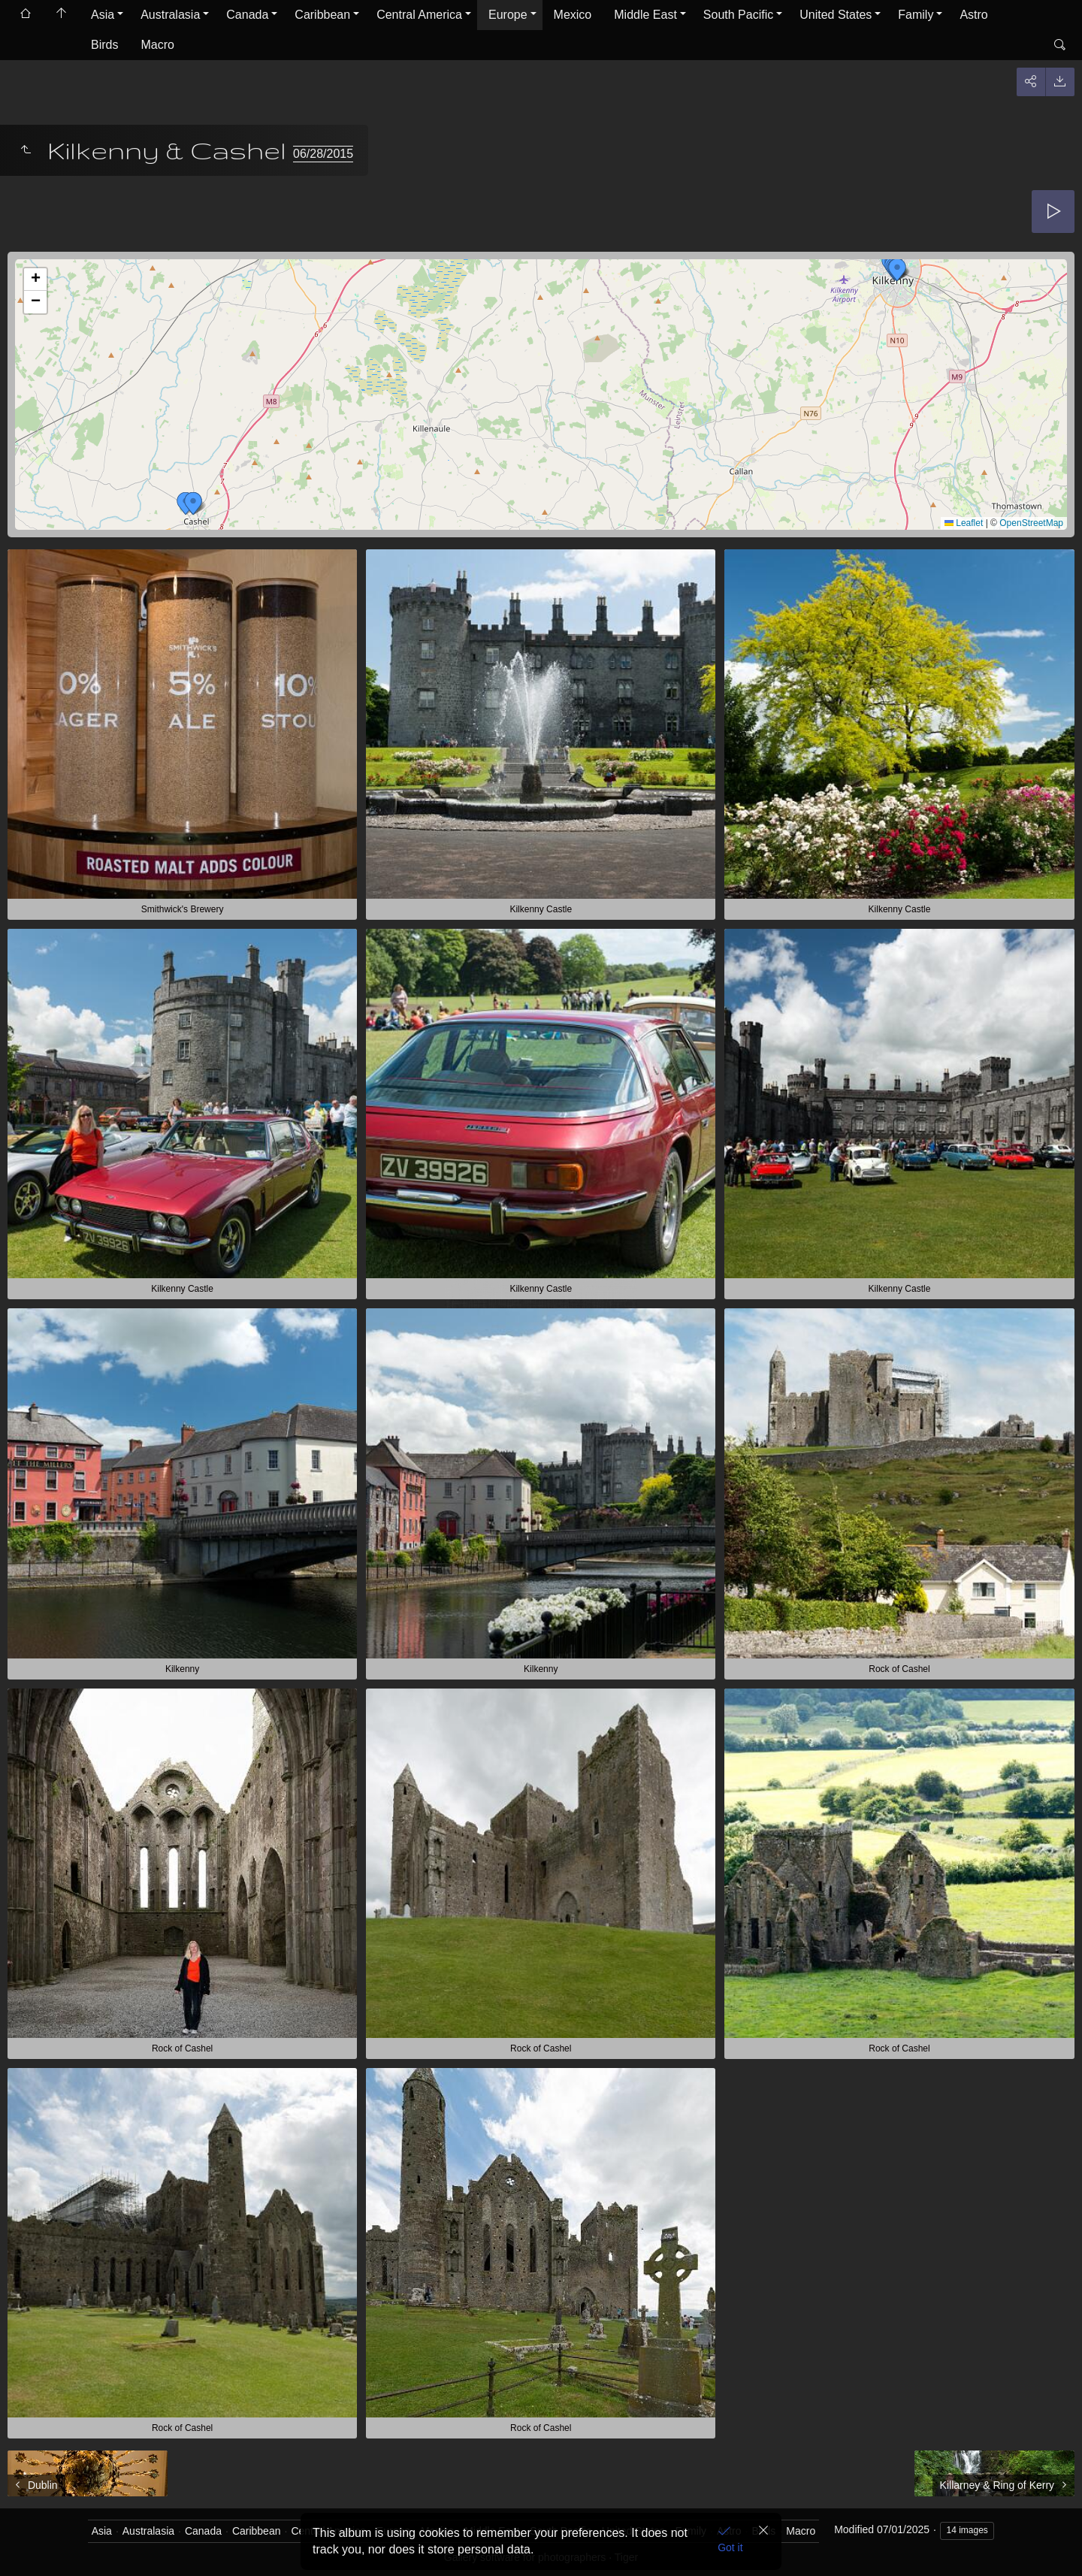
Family (915, 14)
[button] (897, 270)
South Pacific (738, 14)
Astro (973, 14)
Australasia (170, 14)
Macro (157, 44)
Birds (104, 44)
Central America (419, 14)
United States (835, 14)
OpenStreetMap (1031, 523)
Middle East (645, 14)
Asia (102, 14)
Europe (507, 14)
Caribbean (322, 14)
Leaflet (963, 523)
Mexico (573, 14)
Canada (247, 14)
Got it (730, 2547)
